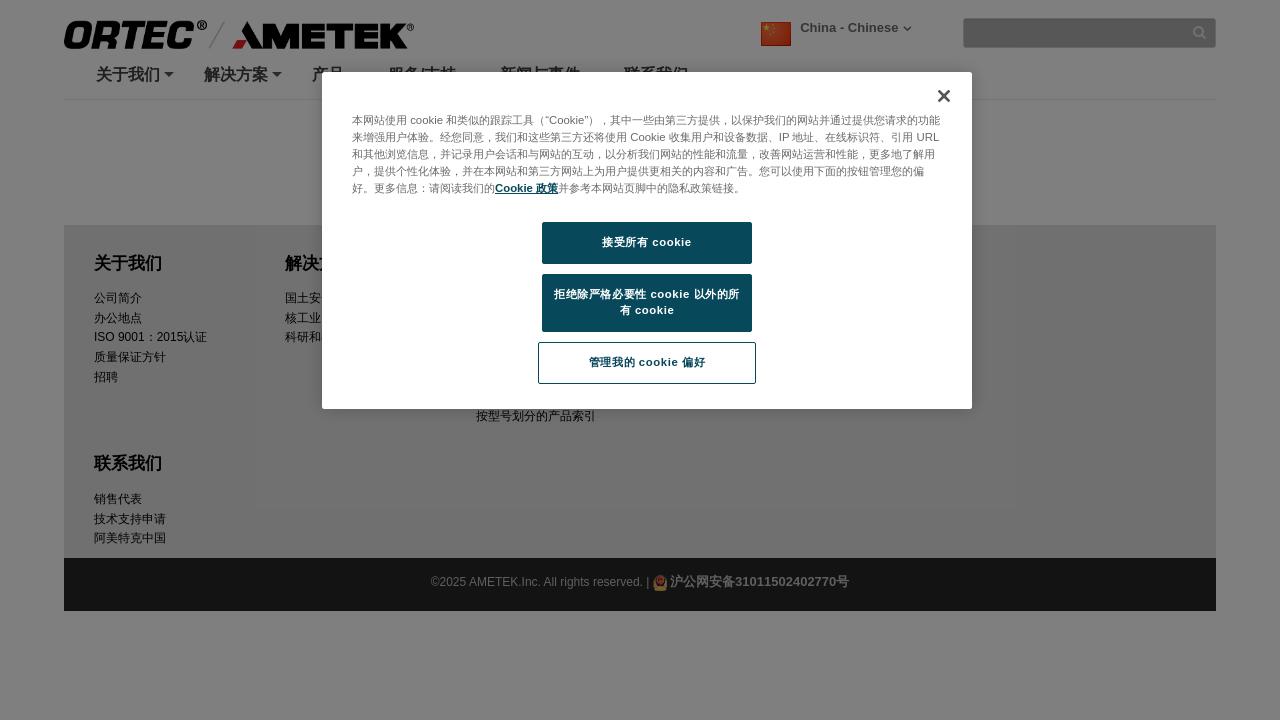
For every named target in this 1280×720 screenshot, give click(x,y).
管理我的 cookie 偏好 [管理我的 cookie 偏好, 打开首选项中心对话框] (647, 362)
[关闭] (944, 96)
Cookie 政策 (526, 188)
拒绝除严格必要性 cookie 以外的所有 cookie (647, 302)
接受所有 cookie (646, 242)
